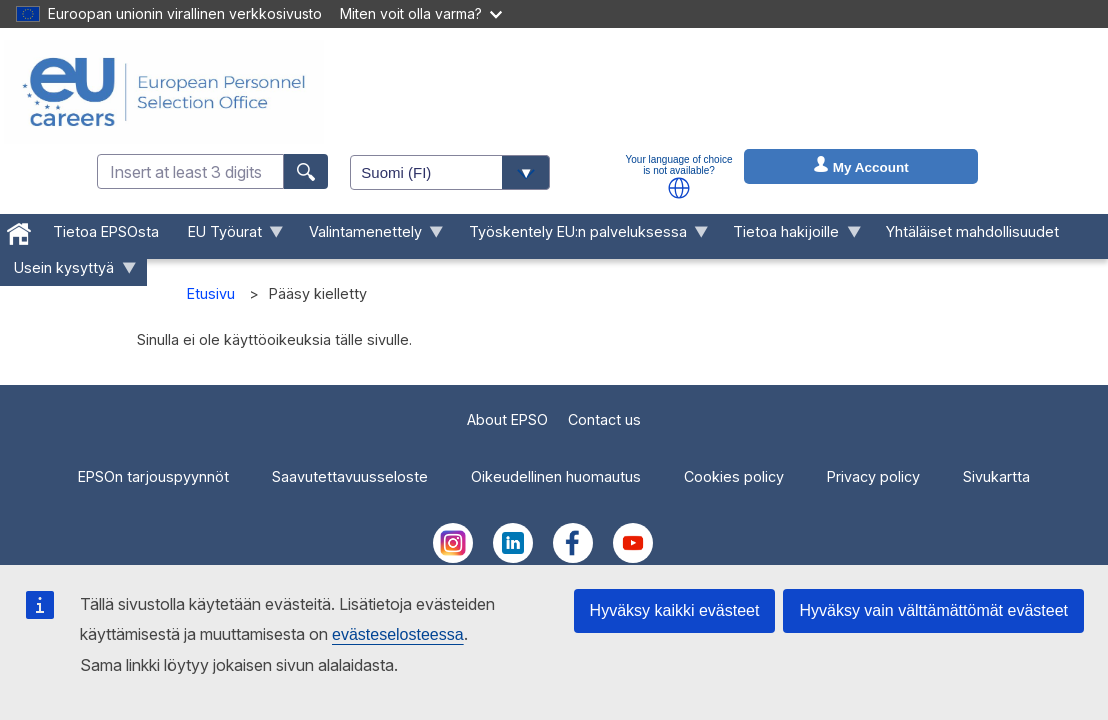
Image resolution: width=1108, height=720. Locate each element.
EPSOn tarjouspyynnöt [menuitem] (153, 476)
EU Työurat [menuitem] (229, 236)
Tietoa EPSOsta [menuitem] (106, 231)
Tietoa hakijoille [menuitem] (790, 236)
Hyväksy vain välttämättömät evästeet (933, 610)
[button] (679, 188)
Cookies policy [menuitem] (734, 476)
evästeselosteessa (398, 634)
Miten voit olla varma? (421, 13)
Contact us (604, 419)
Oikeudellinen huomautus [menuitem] (556, 476)
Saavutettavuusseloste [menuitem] (350, 476)
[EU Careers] (164, 92)
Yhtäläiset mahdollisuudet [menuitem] (972, 231)
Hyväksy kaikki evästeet (675, 610)
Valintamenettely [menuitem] (368, 236)
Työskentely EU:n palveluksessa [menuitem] (581, 236)
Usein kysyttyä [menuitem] (68, 272)
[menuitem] (19, 230)
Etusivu (211, 293)
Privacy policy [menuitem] (873, 476)
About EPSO (507, 419)
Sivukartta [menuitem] (996, 476)
